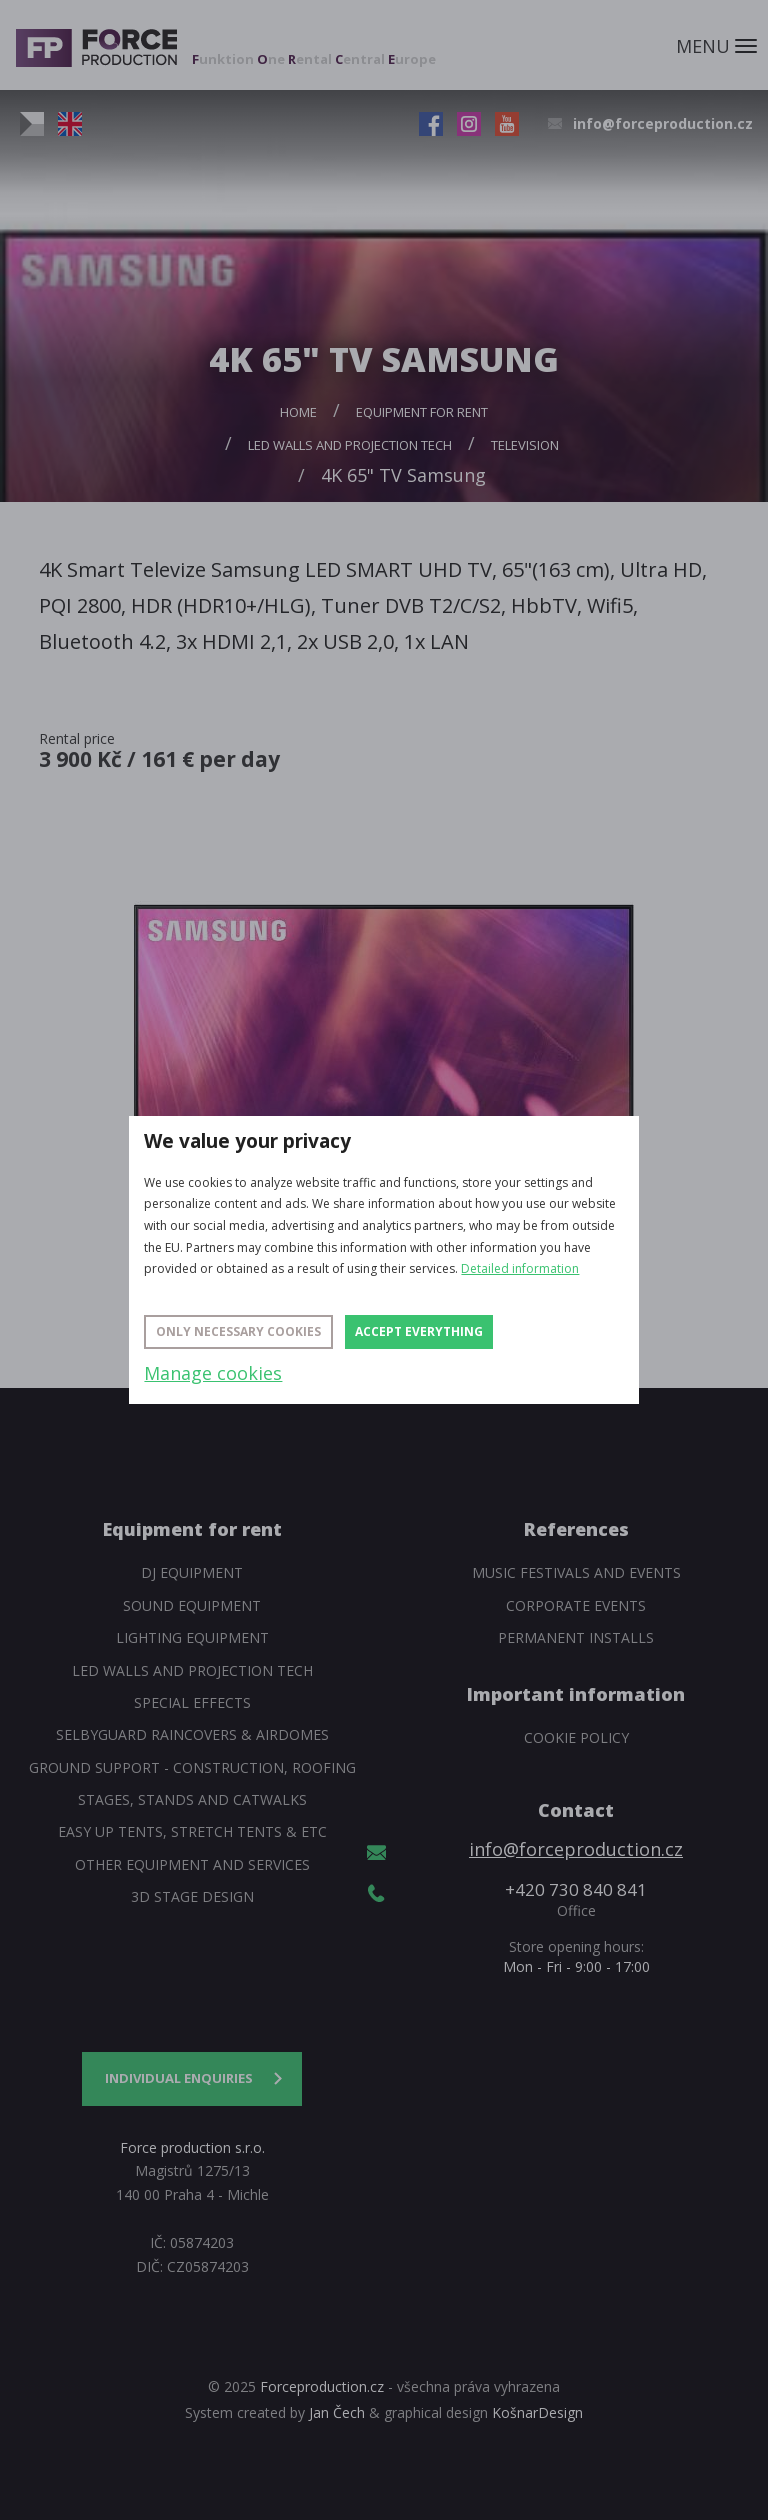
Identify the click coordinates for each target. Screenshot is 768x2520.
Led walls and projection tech (350, 445)
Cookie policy (576, 1737)
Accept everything (419, 1331)
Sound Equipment (192, 1605)
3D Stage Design (192, 1896)
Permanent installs (576, 1637)
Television (525, 445)
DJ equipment (192, 1572)
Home (298, 412)
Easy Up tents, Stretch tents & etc (192, 1831)
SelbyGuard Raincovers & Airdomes (192, 1734)
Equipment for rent (422, 412)
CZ (32, 124)
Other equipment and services (192, 1864)
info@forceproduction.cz (663, 123)
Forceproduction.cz (322, 2386)
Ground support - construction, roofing (192, 1767)
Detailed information (520, 1268)
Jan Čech (337, 2412)
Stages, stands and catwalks (192, 1799)
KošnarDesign (537, 2412)
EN (70, 124)
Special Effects (192, 1702)
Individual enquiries (179, 2078)
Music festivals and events (576, 1572)
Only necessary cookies (238, 1331)
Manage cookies (213, 1373)
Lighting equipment (192, 1637)
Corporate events (576, 1605)
